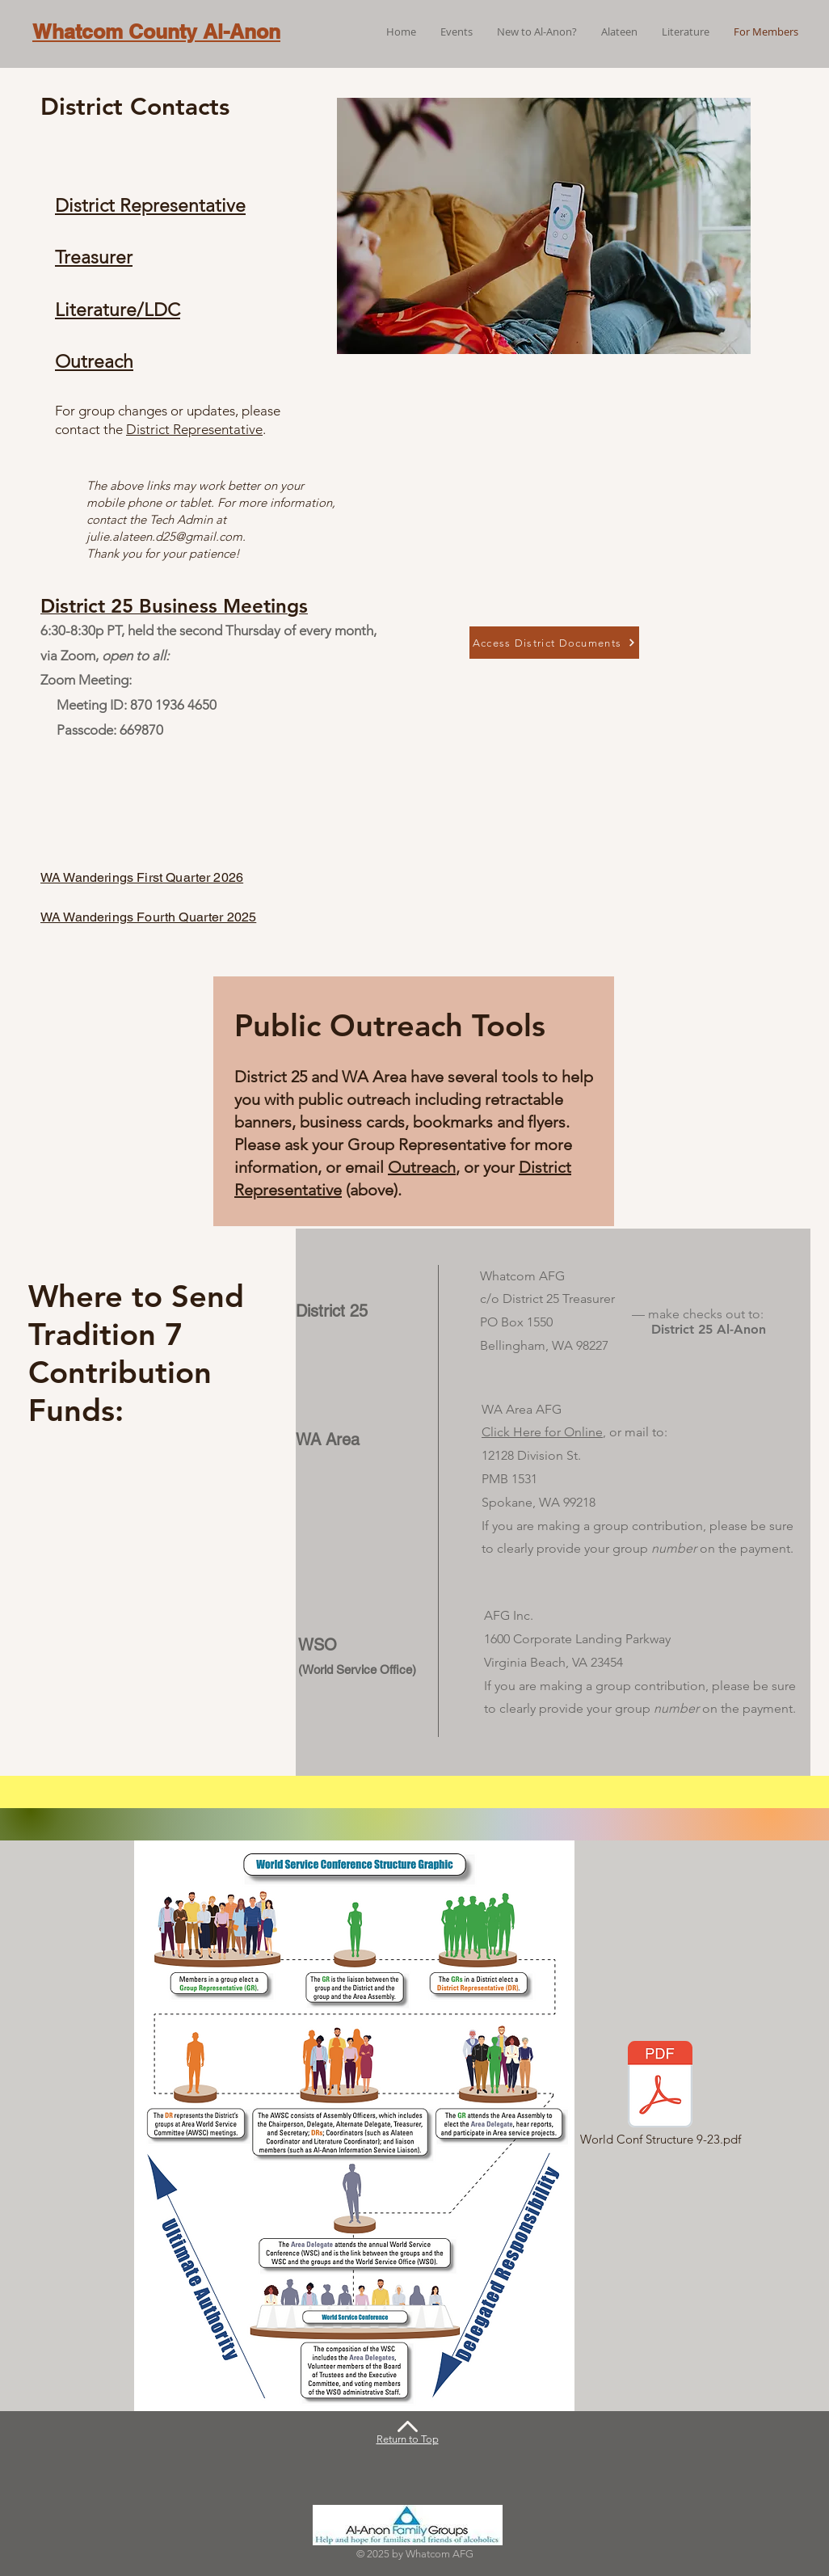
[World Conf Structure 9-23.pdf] (660, 2095)
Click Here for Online (542, 1432)
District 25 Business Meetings (174, 606)
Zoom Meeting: (86, 680)
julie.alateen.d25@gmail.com (164, 536)
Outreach (422, 1167)
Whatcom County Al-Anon (156, 31)
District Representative (194, 429)
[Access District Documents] (554, 642)
